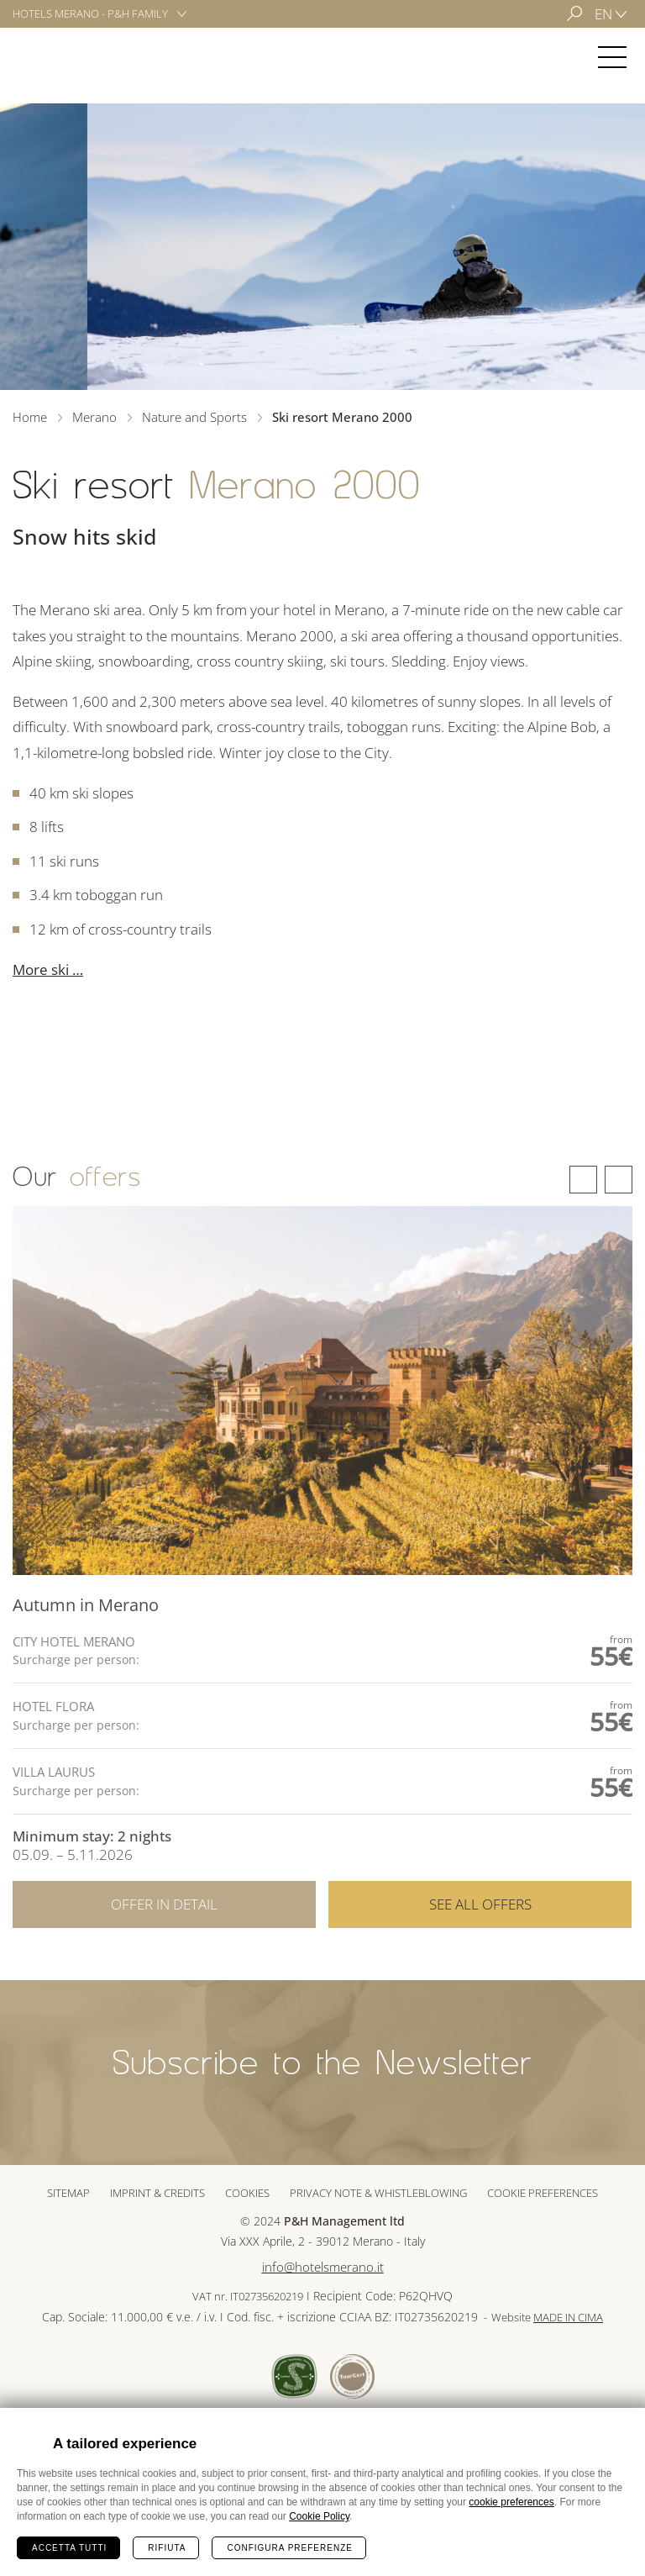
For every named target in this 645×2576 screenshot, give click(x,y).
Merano (62, 57)
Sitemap (68, 2192)
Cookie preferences (542, 2192)
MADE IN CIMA (568, 2317)
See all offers (480, 1952)
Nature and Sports (194, 416)
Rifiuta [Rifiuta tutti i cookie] (167, 2547)
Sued (294, 2376)
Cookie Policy (319, 2516)
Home (30, 416)
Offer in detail (164, 1952)
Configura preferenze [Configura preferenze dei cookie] (289, 2547)
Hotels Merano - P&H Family (90, 13)
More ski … (48, 969)
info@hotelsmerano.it (323, 2267)
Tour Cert (352, 2376)
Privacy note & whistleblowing (378, 2192)
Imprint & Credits (157, 2192)
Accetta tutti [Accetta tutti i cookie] (69, 2547)
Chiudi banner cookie (622, 2430)
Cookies (247, 2192)
